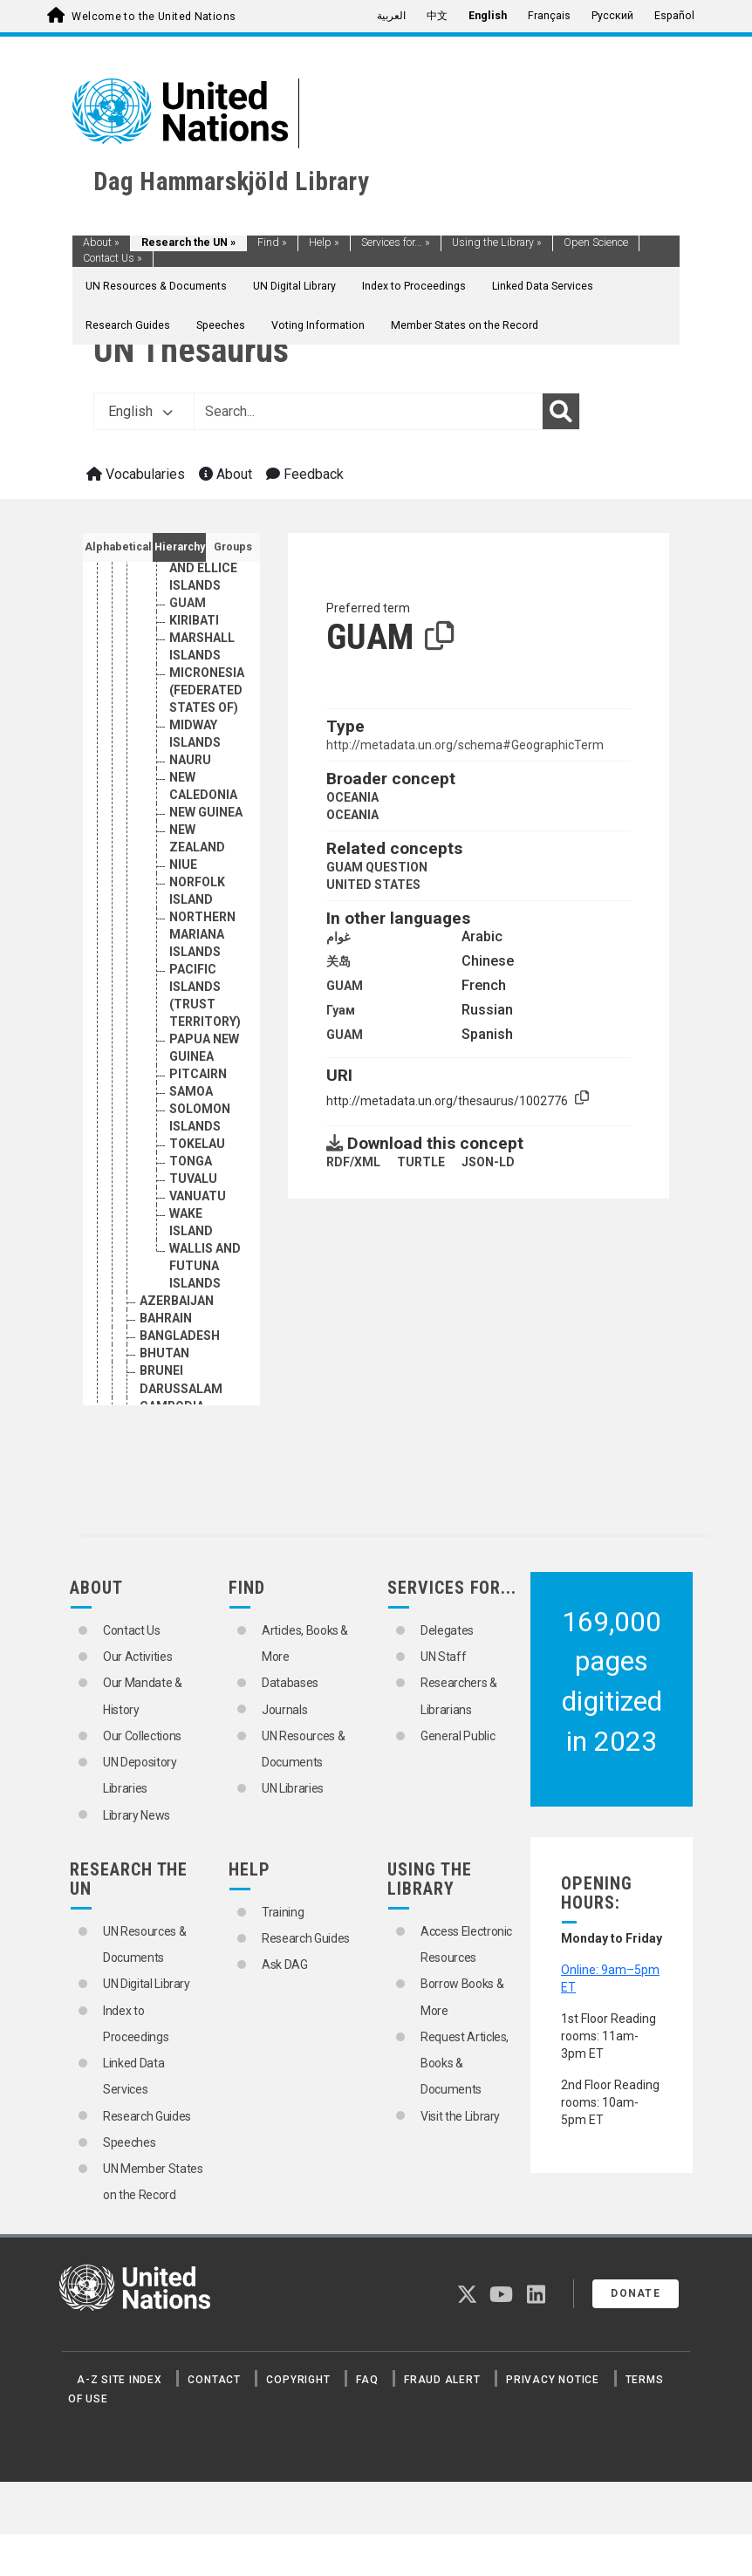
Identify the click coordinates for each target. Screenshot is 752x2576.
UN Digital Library (294, 286)
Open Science (596, 242)
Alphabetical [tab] (118, 547)
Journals (284, 1710)
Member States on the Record (464, 325)
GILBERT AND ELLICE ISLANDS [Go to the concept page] (203, 567)
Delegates (447, 1630)
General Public (457, 1736)
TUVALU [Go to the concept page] (193, 1179)
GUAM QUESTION (376, 867)
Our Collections (142, 1736)
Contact (214, 2380)
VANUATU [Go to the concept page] (197, 1196)
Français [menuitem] (549, 16)
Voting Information (318, 325)
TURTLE (421, 1162)
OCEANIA (352, 797)
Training (283, 1912)
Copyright (298, 2380)
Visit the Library (460, 2116)
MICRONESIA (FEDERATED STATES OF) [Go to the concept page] (206, 690)
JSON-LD (488, 1162)
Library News (136, 1815)
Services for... (395, 242)
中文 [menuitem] (437, 16)
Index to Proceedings (414, 286)
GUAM (344, 986)
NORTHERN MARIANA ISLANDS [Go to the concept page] (202, 934)
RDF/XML (353, 1162)
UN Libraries (293, 1788)
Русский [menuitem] (612, 16)
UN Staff (443, 1657)
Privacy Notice (552, 2380)
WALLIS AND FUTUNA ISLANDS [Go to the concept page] (205, 1265)
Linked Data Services (542, 286)
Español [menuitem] (674, 16)
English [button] (140, 411)
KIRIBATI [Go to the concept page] (194, 620)
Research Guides (127, 325)
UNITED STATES (373, 885)
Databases (290, 1683)
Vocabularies (135, 474)
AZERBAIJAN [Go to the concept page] (177, 1301)
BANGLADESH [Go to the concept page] (180, 1336)
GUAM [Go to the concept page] (187, 603)
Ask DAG (285, 1964)
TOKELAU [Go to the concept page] (197, 1144)
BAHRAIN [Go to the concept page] (166, 1318)
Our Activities (137, 1657)
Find (272, 242)
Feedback (305, 474)
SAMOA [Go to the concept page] (191, 1091)
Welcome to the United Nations (154, 16)
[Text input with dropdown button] (368, 412)
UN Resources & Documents (156, 286)
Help (324, 242)
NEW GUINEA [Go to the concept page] (206, 812)
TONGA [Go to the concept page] (190, 1161)
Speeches (220, 325)
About (101, 242)
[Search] (561, 412)
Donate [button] (635, 2293)
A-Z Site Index (119, 2380)
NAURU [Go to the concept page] (190, 760)
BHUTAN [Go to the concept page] (164, 1353)
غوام (338, 937)
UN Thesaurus (191, 350)
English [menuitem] (487, 16)
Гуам (340, 1010)
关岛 (338, 961)
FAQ (367, 2380)
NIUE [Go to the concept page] (183, 864)
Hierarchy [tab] (179, 547)
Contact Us (112, 258)
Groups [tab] (233, 547)
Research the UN (188, 242)
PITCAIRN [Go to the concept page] (198, 1074)
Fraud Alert (442, 2380)
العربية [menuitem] (391, 16)
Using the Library (497, 242)
